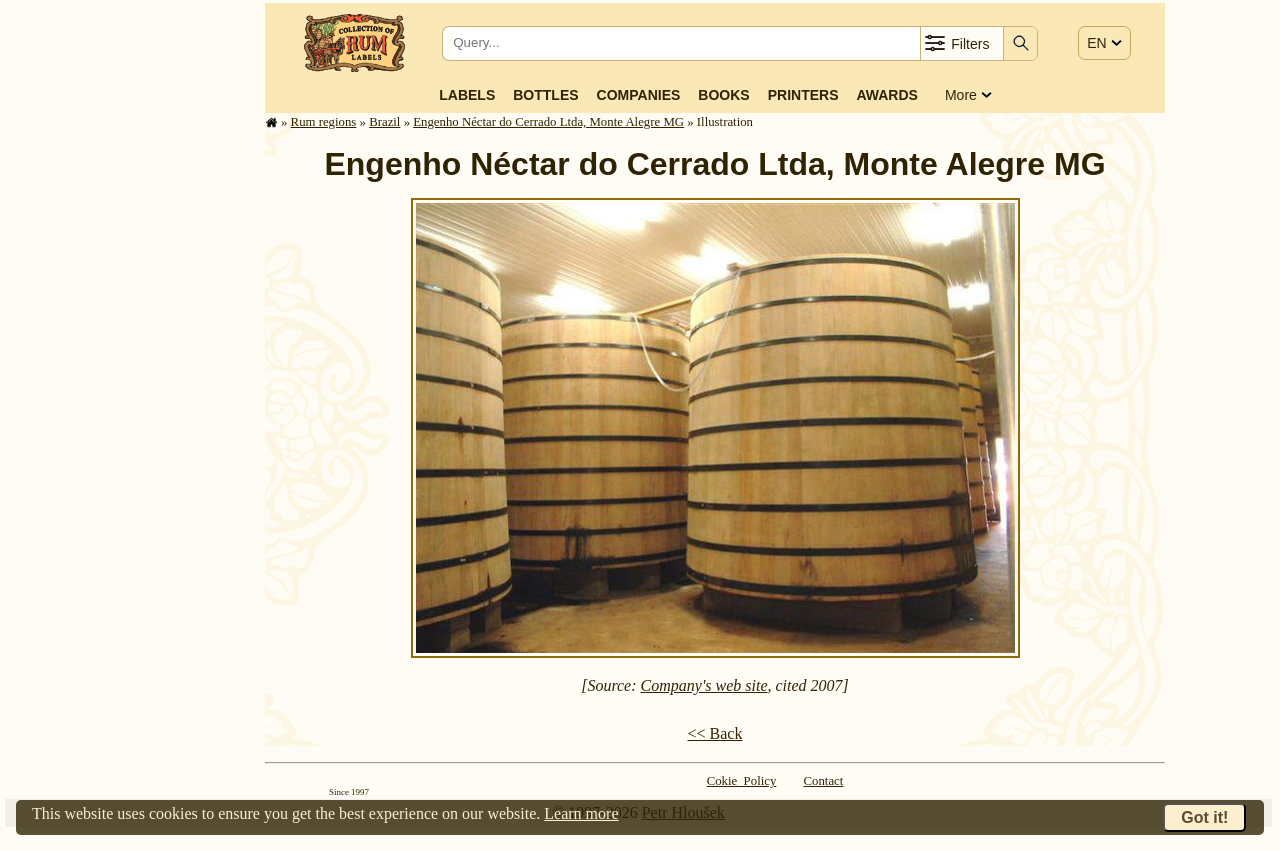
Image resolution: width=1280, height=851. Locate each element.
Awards (886, 95)
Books (723, 95)
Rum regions (324, 122)
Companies (639, 95)
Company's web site (704, 685)
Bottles (545, 95)
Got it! (1204, 817)
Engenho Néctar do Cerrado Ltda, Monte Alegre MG (548, 122)
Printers (803, 95)
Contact (824, 781)
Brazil (384, 122)
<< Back (715, 733)
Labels (467, 95)
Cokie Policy (742, 781)
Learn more (581, 813)
